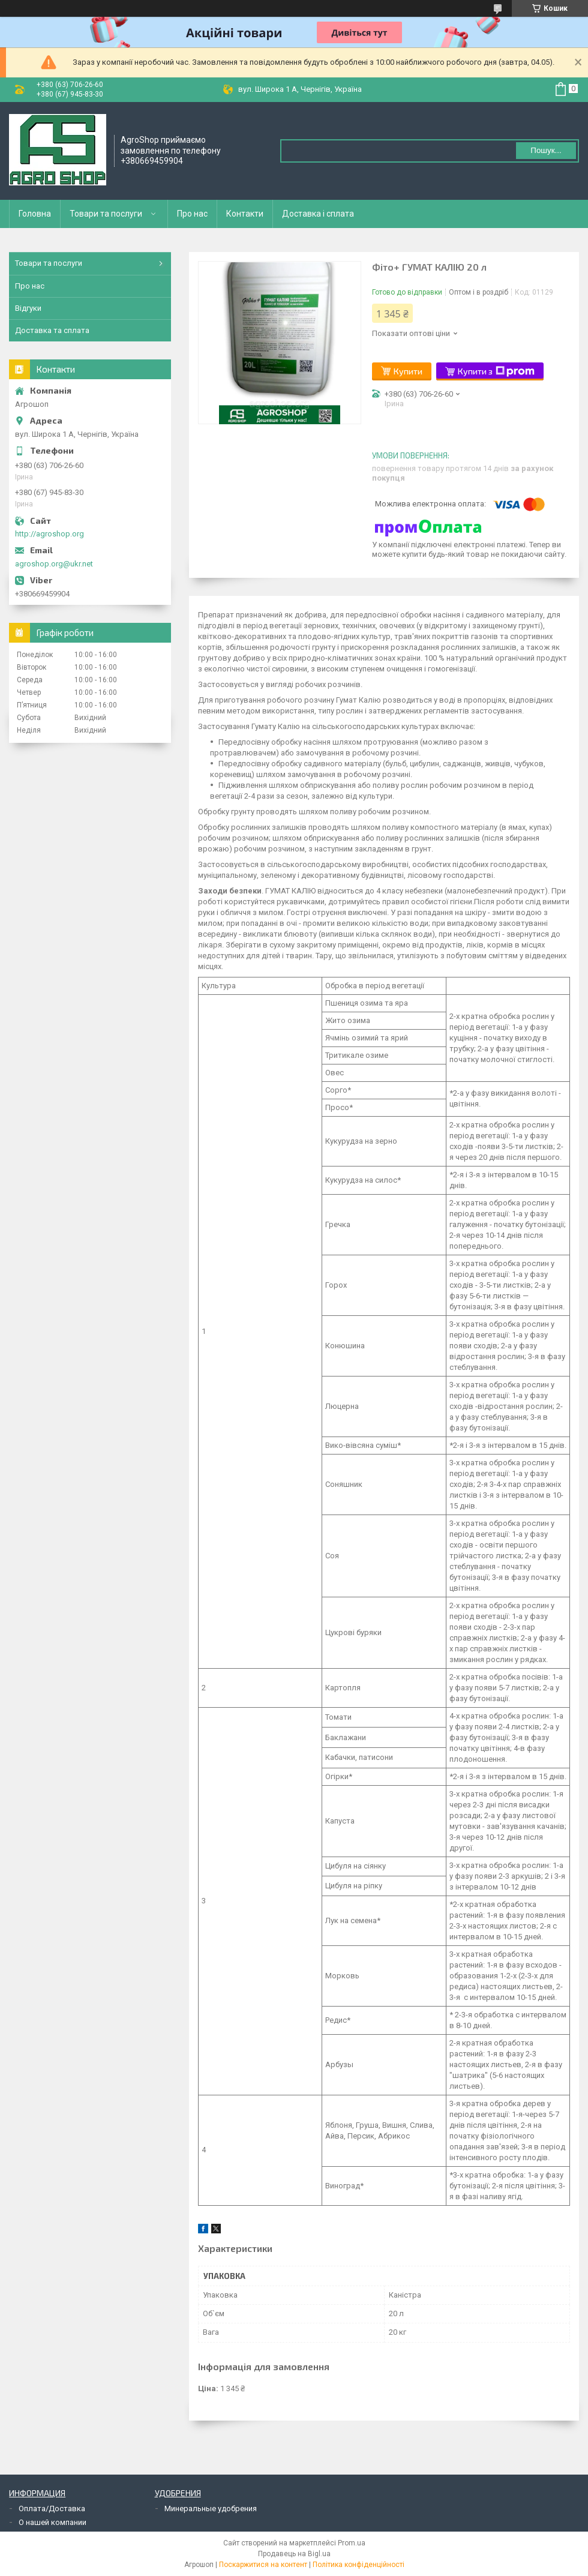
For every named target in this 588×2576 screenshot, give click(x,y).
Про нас (192, 213)
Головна (35, 213)
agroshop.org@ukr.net (54, 563)
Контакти (244, 213)
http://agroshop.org (49, 533)
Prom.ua (351, 2543)
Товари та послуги (106, 213)
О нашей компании (52, 2522)
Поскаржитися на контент (263, 2564)
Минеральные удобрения (210, 2508)
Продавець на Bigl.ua (294, 2554)
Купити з (496, 371)
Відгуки (28, 308)
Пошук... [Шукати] (545, 150)
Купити (408, 371)
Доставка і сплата (318, 213)
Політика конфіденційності (358, 2564)
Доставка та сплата (52, 330)
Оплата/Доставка (52, 2508)
